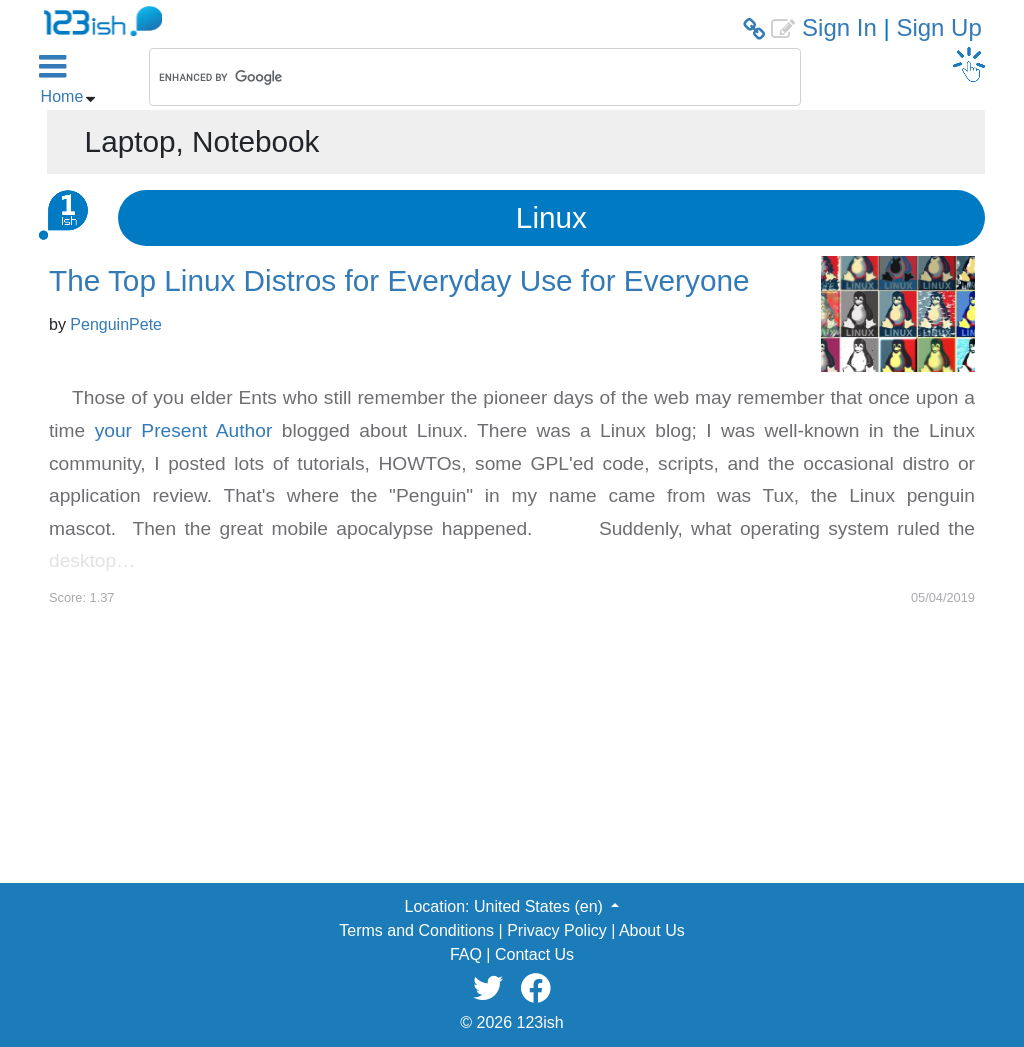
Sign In (839, 27)
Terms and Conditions (416, 930)
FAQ (466, 954)
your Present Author (184, 430)
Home (62, 96)
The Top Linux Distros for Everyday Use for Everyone (399, 280)
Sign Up (938, 27)
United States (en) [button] (540, 906)
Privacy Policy (557, 930)
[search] (449, 77)
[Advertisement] (512, 747)
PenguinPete (116, 324)
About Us (652, 930)
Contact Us (534, 954)
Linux (551, 217)
